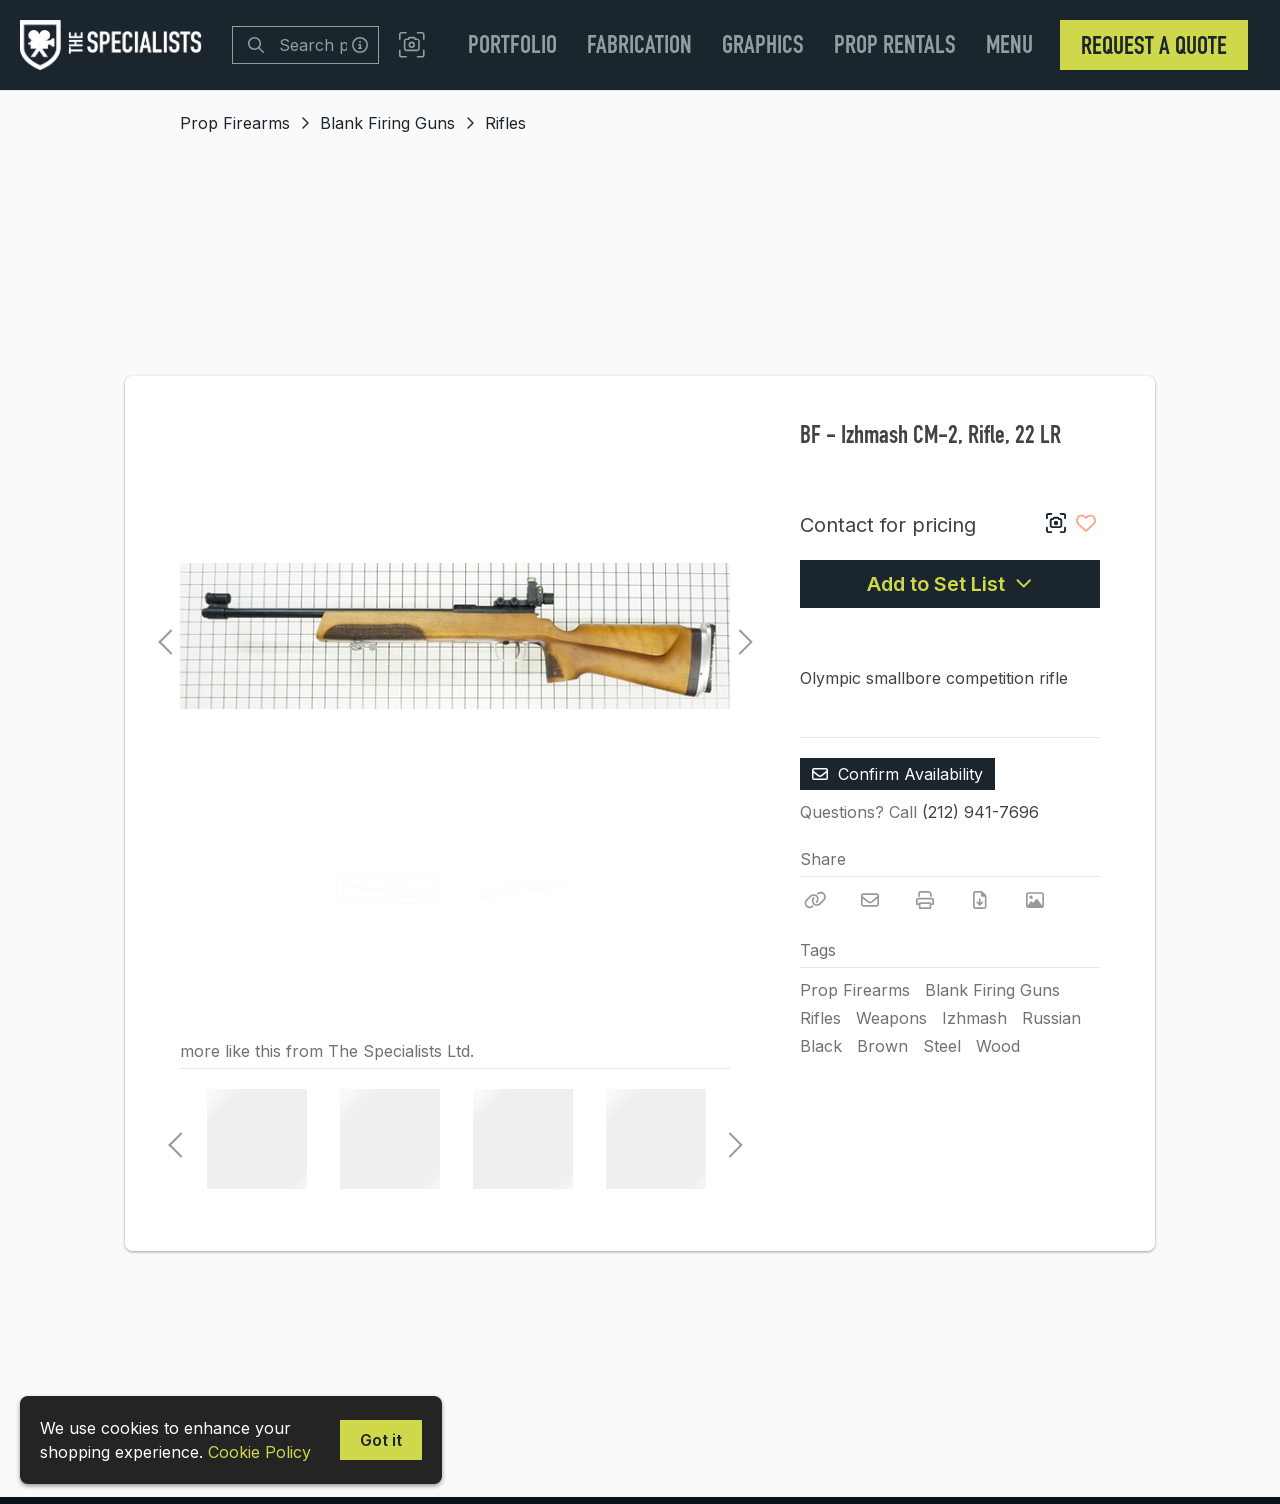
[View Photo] (1035, 900)
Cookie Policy (259, 1452)
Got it (381, 1440)
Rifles (505, 123)
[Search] (256, 45)
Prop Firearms (235, 123)
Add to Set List (950, 584)
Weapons (891, 1018)
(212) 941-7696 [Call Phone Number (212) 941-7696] (980, 812)
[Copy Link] (815, 900)
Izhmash (974, 1018)
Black (821, 1046)
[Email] (870, 900)
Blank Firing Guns (387, 123)
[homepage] (116, 45)
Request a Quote (1154, 45)
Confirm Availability (897, 774)
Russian (1051, 1018)
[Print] (925, 900)
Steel (942, 1046)
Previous (165, 636)
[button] (412, 45)
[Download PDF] (980, 900)
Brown (882, 1046)
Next (740, 636)
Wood (998, 1046)
